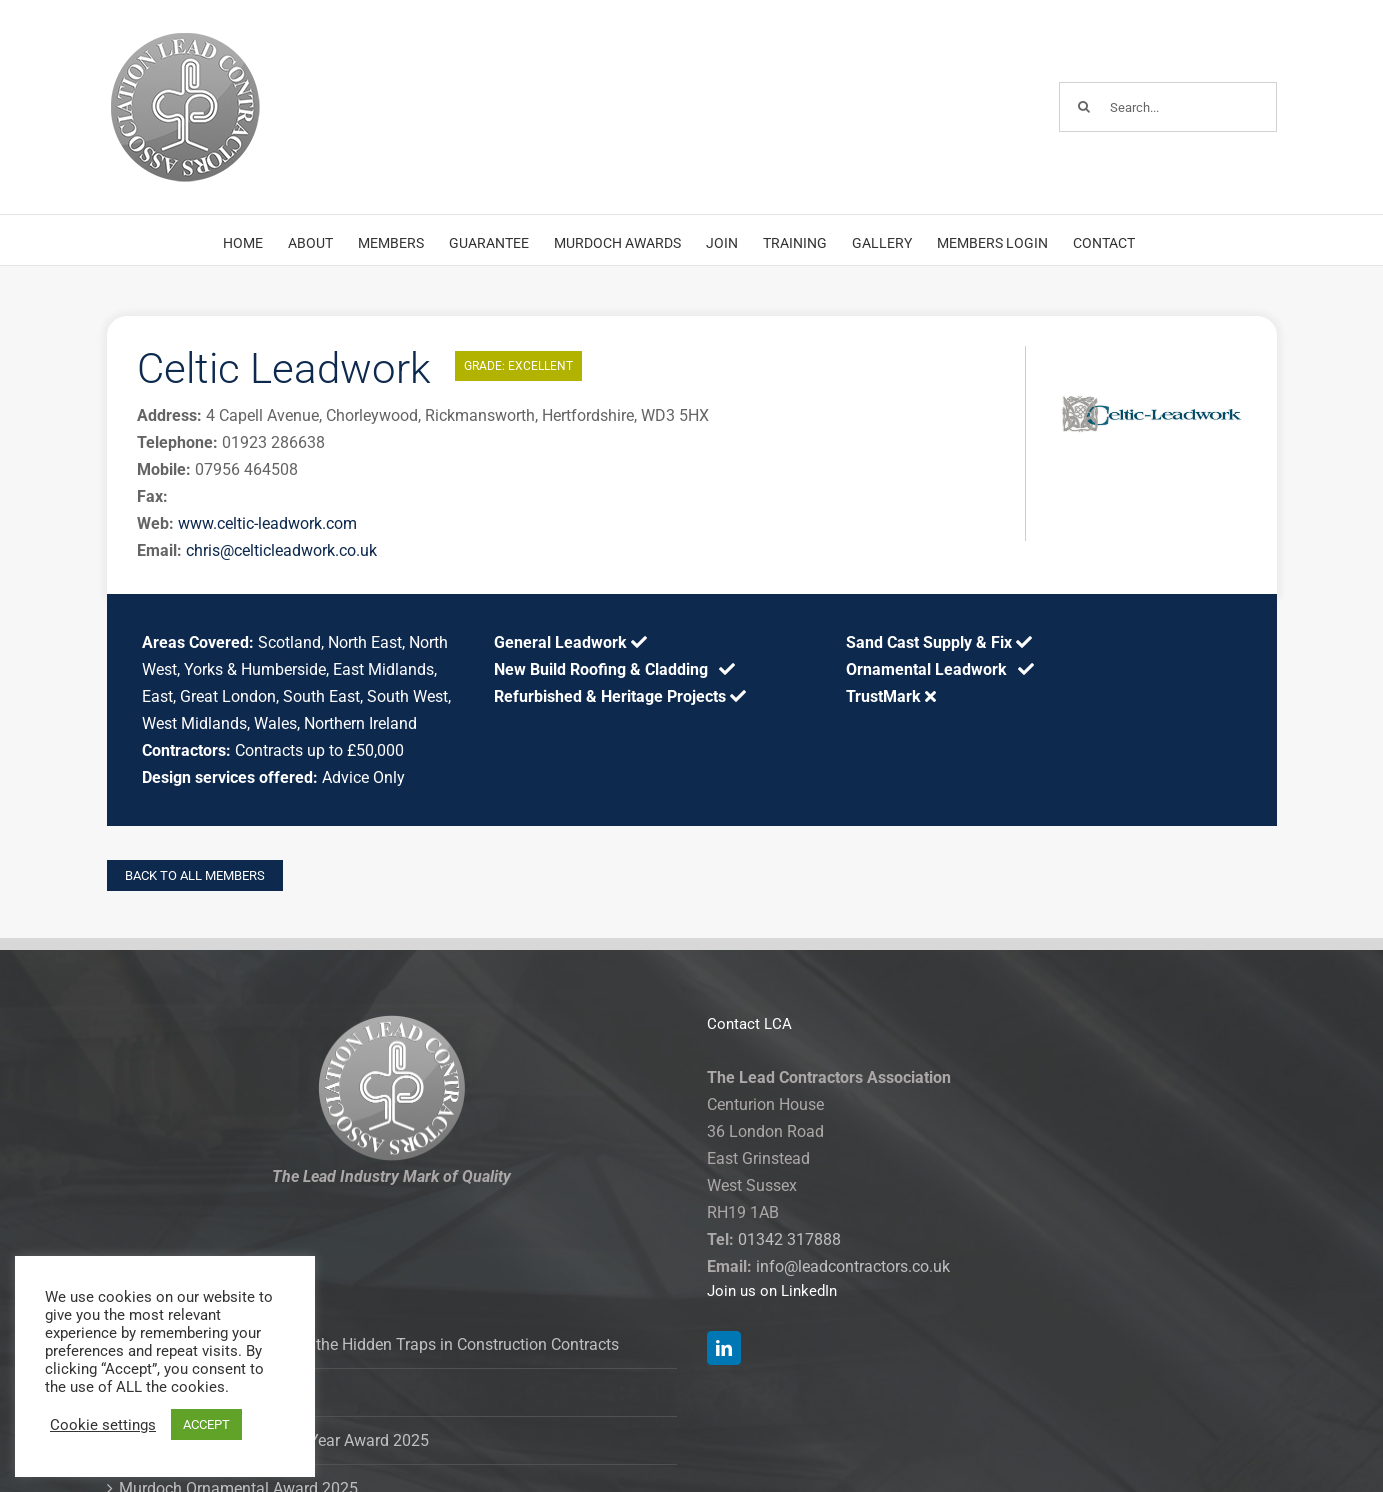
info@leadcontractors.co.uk (853, 1266)
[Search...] (1168, 107)
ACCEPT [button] (206, 1424)
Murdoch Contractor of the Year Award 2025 (274, 1440)
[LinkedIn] (724, 1348)
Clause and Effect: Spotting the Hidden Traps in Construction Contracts (369, 1344)
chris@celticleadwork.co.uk (281, 550)
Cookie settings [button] (103, 1425)
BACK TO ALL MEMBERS (195, 875)
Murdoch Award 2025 (195, 1392)
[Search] (1084, 107)
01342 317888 (789, 1239)
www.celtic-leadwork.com (267, 523)
